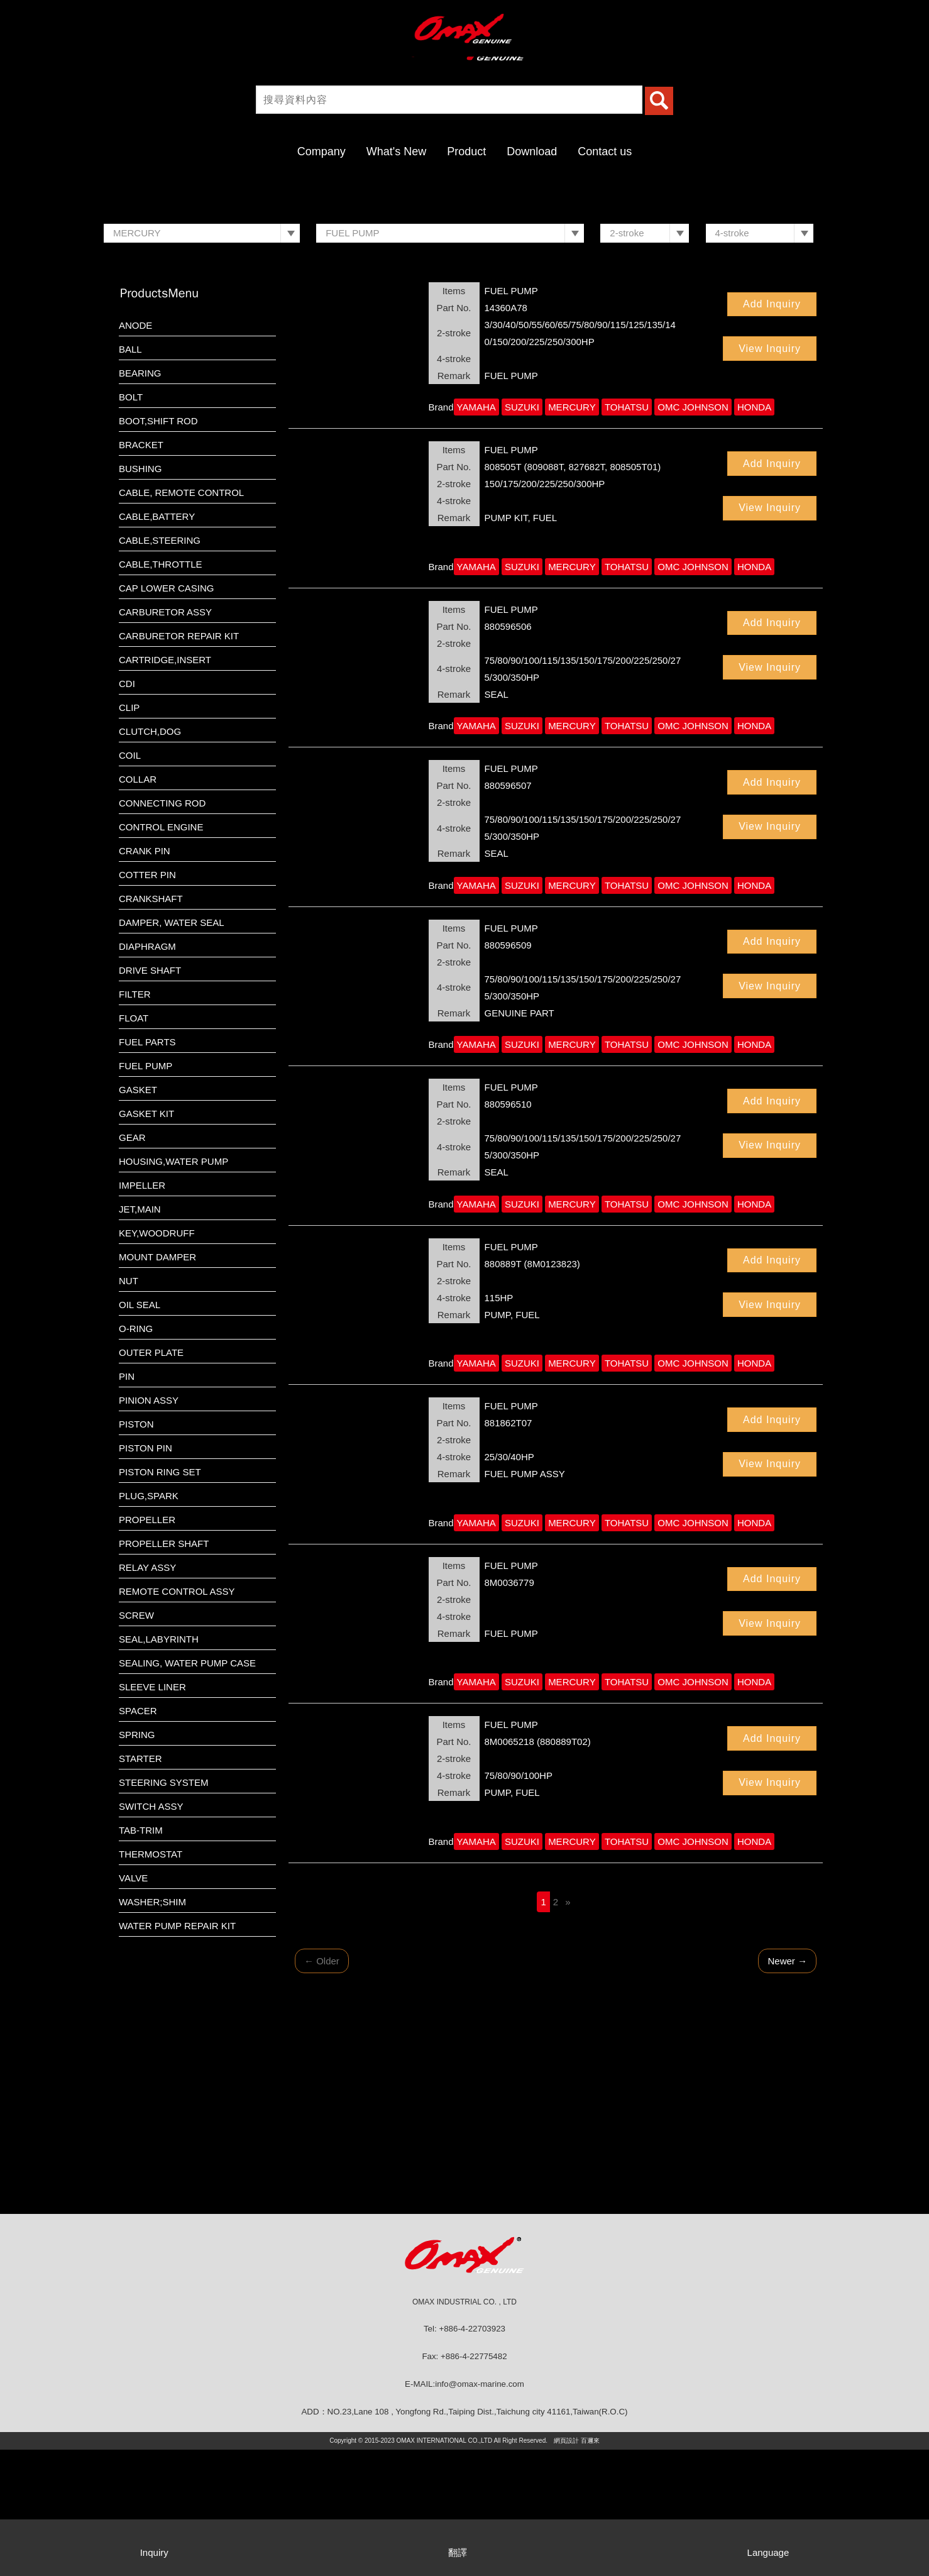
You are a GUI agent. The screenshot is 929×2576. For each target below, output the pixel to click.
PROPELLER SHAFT (164, 1670)
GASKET (138, 1216)
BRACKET (141, 571)
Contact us (605, 151)
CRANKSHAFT (151, 1025)
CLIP (129, 833)
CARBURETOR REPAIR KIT (179, 762)
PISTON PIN (145, 1574)
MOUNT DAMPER (157, 1383)
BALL (130, 475)
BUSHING (140, 595)
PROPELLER (147, 1646)
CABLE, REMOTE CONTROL (181, 619)
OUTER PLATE (151, 1478)
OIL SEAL (139, 1431)
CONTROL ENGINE (161, 953)
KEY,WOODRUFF (157, 1359)
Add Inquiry (772, 430)
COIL (130, 881)
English (894, 19)
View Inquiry (770, 475)
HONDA (754, 533)
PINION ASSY (149, 1526)
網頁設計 (566, 2566)
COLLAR (138, 905)
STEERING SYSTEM (164, 1908)
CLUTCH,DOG (150, 857)
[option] (464, 251)
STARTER (140, 1885)
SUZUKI (522, 533)
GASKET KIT (146, 1240)
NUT (128, 1407)
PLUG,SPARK (149, 1622)
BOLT (131, 523)
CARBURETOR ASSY (165, 738)
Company (321, 151)
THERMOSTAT (150, 1980)
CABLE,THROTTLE (160, 690)
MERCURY (572, 533)
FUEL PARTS (147, 1168)
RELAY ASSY (147, 1693)
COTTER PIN (147, 1001)
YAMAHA (476, 533)
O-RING (136, 1455)
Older (321, 2086)
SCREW (136, 1741)
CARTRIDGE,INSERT (165, 786)
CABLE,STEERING (160, 666)
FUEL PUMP (145, 1192)
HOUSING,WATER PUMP (173, 1287)
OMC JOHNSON (692, 533)
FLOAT (133, 1144)
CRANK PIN (144, 977)
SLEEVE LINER (152, 1813)
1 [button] (457, 316)
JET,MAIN (140, 1335)
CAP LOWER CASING (166, 714)
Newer (787, 2086)
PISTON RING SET (160, 1598)
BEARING (140, 499)
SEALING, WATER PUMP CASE (187, 1789)
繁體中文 (850, 19)
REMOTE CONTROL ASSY (176, 1717)
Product (466, 151)
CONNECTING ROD (162, 929)
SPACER (138, 1837)
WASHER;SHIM (152, 2028)
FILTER (135, 1120)
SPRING (137, 1861)
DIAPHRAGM (147, 1072)
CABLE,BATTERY (157, 642)
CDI (127, 810)
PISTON (136, 1550)
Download (532, 151)
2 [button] (471, 316)
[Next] (567, 2027)
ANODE (135, 451)
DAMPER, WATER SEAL (171, 1048)
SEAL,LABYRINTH (159, 1765)
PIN (127, 1502)
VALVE (133, 2004)
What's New (396, 151)
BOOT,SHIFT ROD (158, 547)
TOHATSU (627, 533)
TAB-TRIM (141, 1956)
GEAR (132, 1263)
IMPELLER (142, 1311)
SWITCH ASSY (151, 1932)
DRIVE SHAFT (150, 1096)
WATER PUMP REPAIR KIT (177, 2052)
